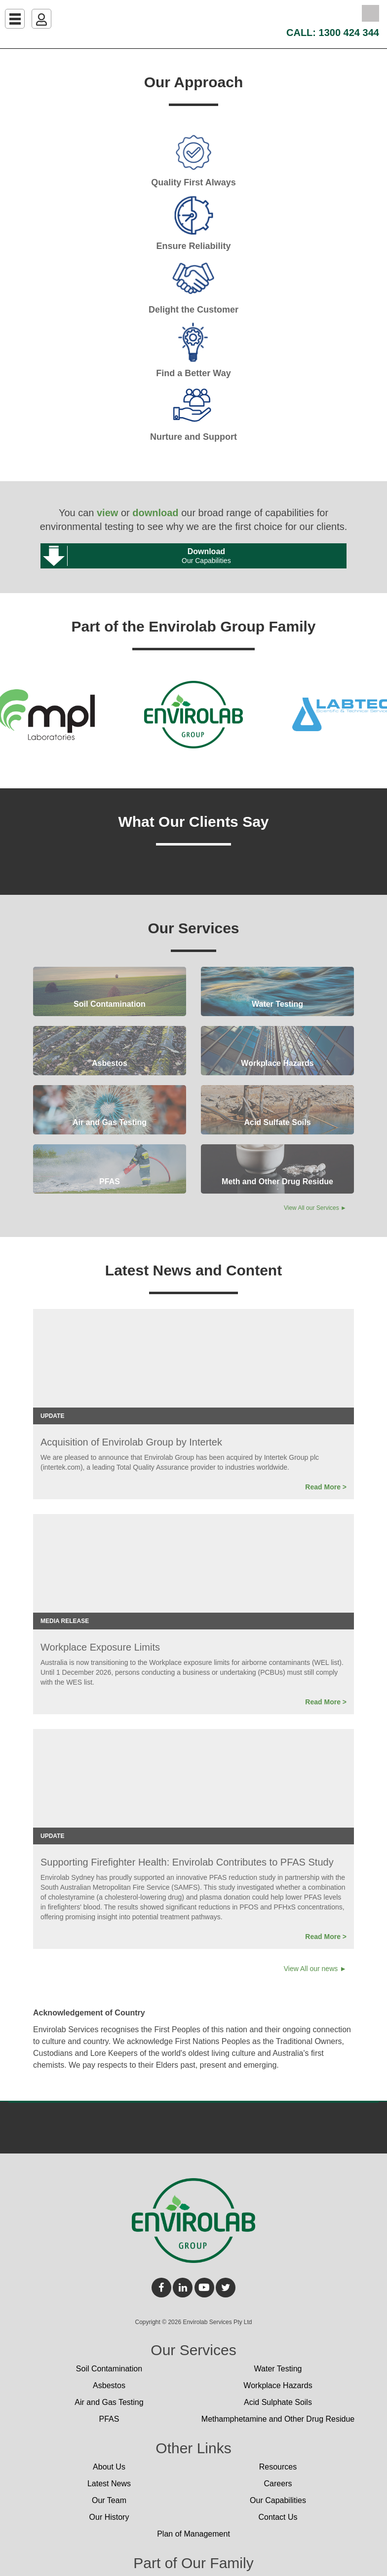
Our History (109, 2517)
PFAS (109, 2419)
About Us (109, 2467)
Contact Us (277, 2517)
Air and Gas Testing (109, 2402)
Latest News (109, 2483)
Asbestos (109, 2385)
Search (370, 13)
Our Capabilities (278, 2500)
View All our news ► (315, 1969)
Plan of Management (193, 2534)
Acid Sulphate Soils (278, 2402)
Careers (278, 2483)
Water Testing (278, 2368)
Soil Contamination (109, 2368)
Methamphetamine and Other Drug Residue (277, 2419)
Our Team (109, 2500)
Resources (278, 2467)
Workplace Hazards (277, 2385)
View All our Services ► (315, 1207)
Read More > (326, 1487)
